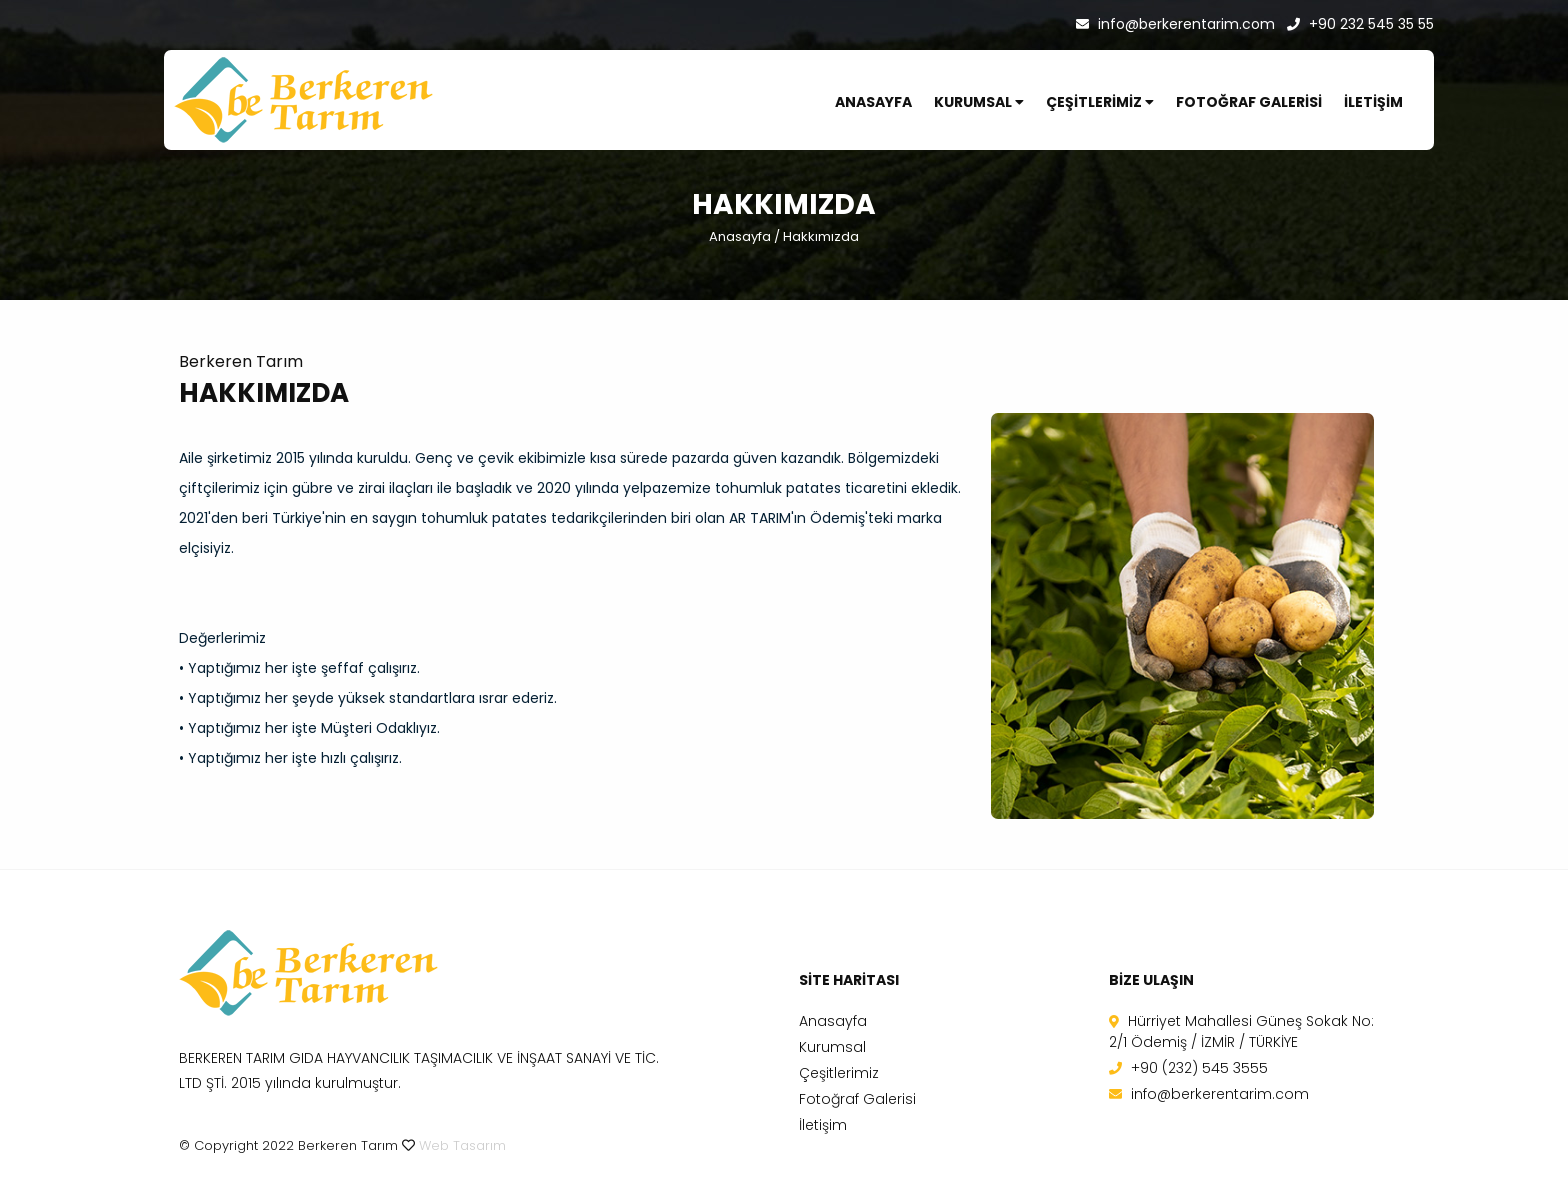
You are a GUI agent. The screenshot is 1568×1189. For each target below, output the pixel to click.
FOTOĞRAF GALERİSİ (1249, 102)
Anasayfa (740, 236)
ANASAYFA (873, 102)
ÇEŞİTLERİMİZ (1100, 102)
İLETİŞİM (1373, 102)
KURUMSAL (979, 102)
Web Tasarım (462, 1145)
